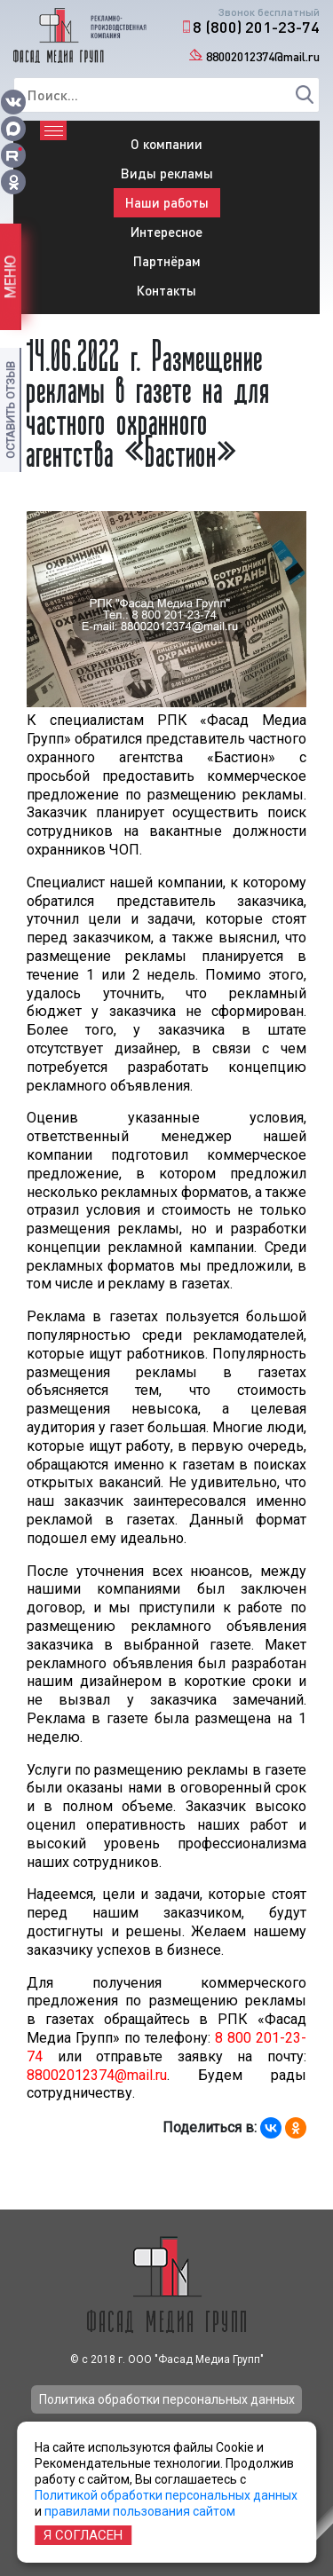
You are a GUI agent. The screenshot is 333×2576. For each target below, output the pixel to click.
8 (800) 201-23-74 (256, 26)
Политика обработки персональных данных (167, 2399)
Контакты (166, 290)
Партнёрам (167, 261)
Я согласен (83, 2535)
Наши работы (167, 202)
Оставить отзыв (10, 410)
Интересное (166, 232)
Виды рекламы (167, 173)
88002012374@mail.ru (263, 56)
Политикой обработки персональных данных (166, 2495)
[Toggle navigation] (53, 130)
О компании (166, 144)
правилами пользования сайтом (139, 2511)
